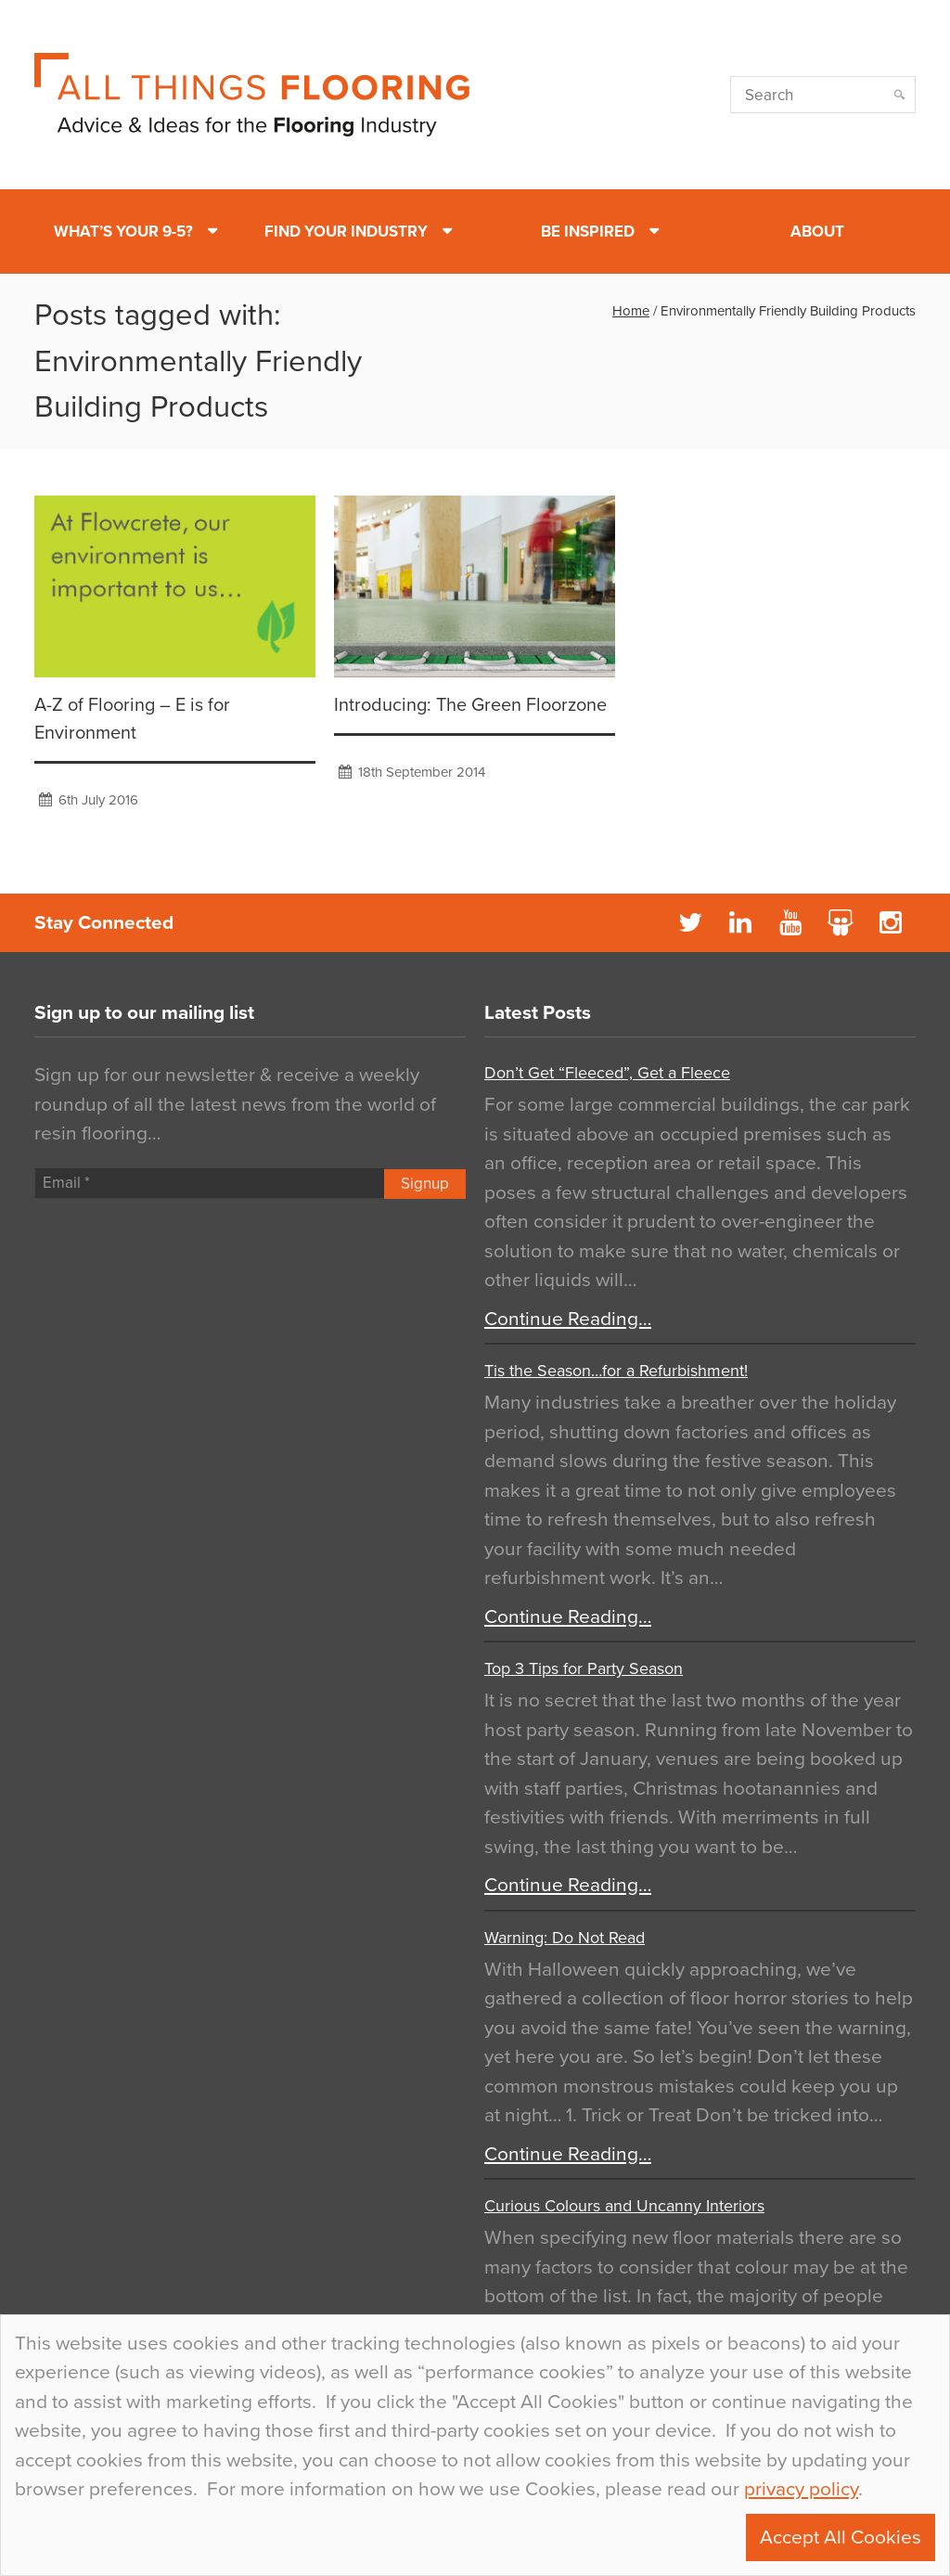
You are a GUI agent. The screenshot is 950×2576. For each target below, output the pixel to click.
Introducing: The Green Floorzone (470, 705)
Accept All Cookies (840, 2537)
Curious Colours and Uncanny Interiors (624, 2206)
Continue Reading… (567, 1319)
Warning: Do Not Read (564, 1937)
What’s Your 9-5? (123, 231)
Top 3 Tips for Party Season (583, 1668)
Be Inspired (588, 231)
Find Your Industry (346, 231)
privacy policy (801, 2489)
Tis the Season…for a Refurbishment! (616, 1370)
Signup (425, 1183)
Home (630, 311)
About (817, 231)
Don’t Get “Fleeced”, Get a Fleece (607, 1073)
